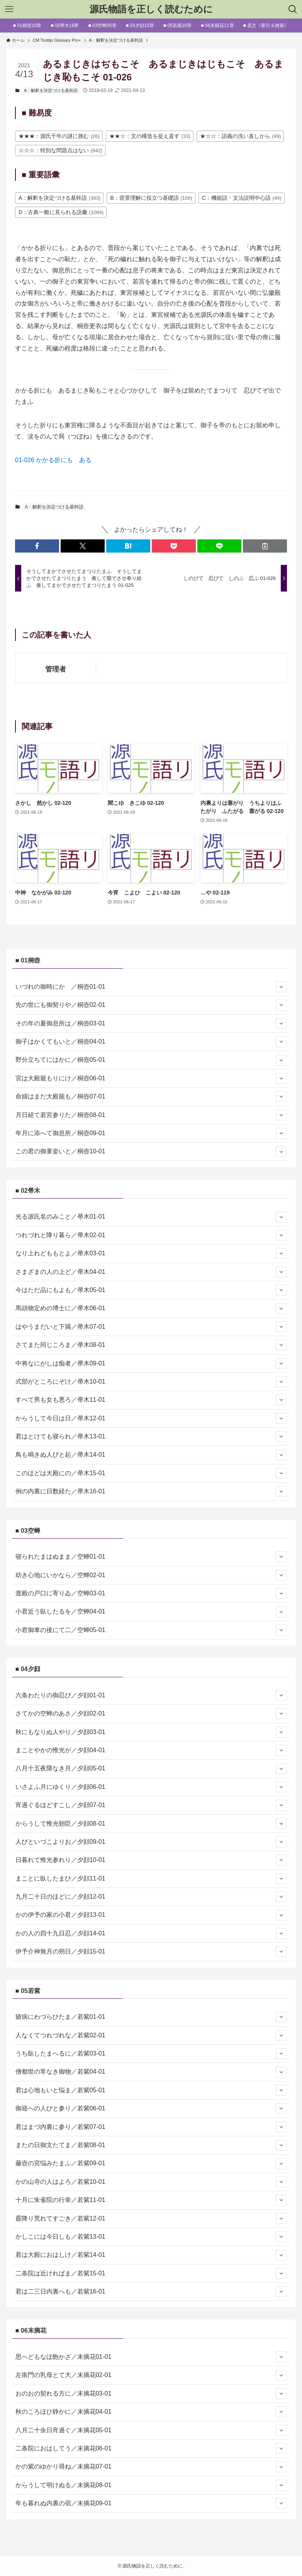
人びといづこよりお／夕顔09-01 (151, 1841)
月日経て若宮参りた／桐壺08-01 (151, 1115)
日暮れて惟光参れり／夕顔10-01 (151, 1860)
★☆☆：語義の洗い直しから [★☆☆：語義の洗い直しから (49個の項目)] (240, 136)
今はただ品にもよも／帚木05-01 (151, 1290)
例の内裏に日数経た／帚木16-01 (151, 1491)
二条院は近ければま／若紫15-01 (151, 2273)
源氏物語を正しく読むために (151, 9)
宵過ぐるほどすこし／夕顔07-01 (151, 1805)
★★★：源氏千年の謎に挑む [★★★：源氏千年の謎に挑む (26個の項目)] (59, 136)
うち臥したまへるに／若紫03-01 (151, 2053)
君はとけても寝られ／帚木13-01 (151, 1436)
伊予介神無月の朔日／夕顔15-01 (151, 1951)
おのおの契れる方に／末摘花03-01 (151, 2393)
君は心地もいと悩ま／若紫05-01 (151, 2090)
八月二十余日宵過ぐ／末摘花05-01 (151, 2430)
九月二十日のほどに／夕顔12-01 (151, 1896)
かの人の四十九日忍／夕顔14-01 (151, 1933)
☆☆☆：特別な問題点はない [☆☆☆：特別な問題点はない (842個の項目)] (60, 150)
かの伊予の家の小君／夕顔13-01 (151, 1915)
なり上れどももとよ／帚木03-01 (151, 1253)
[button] (37, 546)
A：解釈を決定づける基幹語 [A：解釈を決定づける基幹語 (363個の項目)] (59, 198)
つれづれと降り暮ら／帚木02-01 (151, 1235)
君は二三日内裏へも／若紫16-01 (151, 2291)
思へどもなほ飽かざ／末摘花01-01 (151, 2357)
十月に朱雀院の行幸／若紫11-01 (151, 2200)
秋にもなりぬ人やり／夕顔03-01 (151, 1732)
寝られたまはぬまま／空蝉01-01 (151, 1556)
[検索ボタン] (292, 9)
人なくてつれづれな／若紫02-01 (151, 2035)
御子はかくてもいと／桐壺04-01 (151, 1041)
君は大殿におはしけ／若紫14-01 (151, 2255)
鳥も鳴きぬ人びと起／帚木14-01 (151, 1455)
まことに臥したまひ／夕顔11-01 (151, 1878)
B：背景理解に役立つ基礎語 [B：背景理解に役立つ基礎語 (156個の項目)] (151, 198)
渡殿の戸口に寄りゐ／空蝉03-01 (151, 1593)
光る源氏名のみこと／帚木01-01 (151, 1217)
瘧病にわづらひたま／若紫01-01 (151, 2016)
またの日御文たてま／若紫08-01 (151, 2145)
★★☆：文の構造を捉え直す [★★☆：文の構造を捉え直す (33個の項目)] (149, 136)
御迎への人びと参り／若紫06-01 (151, 2108)
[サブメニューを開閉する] (281, 986)
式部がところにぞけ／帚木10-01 (151, 1381)
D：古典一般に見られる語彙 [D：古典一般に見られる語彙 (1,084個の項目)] (61, 212)
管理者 (55, 669)
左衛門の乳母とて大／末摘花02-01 (151, 2375)
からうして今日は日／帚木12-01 (151, 1418)
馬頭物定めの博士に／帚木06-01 (151, 1308)
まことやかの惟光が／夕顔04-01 (151, 1750)
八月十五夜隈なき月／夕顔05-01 (151, 1768)
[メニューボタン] (9, 9)
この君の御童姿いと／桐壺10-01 (151, 1151)
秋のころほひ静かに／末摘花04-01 (151, 2411)
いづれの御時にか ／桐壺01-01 (151, 986)
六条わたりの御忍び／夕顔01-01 (151, 1695)
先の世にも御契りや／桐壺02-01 (151, 1005)
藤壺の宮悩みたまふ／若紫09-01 (151, 2163)
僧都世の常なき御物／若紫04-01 (151, 2072)
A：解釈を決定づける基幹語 (51, 90)
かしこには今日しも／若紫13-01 (151, 2236)
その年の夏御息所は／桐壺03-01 (151, 1023)
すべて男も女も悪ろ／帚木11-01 (151, 1399)
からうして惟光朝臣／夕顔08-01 (151, 1823)
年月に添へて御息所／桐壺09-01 (151, 1133)
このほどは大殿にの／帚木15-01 (151, 1473)
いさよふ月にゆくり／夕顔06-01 (151, 1787)
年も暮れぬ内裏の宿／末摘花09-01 (151, 2503)
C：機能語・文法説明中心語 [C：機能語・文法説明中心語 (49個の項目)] (242, 198)
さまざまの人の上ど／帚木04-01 (151, 1272)
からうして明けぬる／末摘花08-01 (151, 2485)
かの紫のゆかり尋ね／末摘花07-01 (151, 2467)
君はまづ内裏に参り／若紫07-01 (151, 2127)
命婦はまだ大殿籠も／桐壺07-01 (151, 1096)
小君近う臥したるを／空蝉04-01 (151, 1612)
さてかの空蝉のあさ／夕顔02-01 (151, 1713)
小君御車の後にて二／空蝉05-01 (151, 1630)
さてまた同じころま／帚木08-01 (151, 1345)
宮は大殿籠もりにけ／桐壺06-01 (151, 1078)
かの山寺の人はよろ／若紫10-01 (151, 2181)
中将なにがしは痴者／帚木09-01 (151, 1363)
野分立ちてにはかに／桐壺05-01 (151, 1060)
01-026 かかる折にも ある (53, 460)
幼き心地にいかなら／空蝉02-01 (151, 1575)
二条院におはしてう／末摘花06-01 (151, 2448)
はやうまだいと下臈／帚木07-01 (151, 1326)
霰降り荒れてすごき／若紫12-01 (151, 2218)
